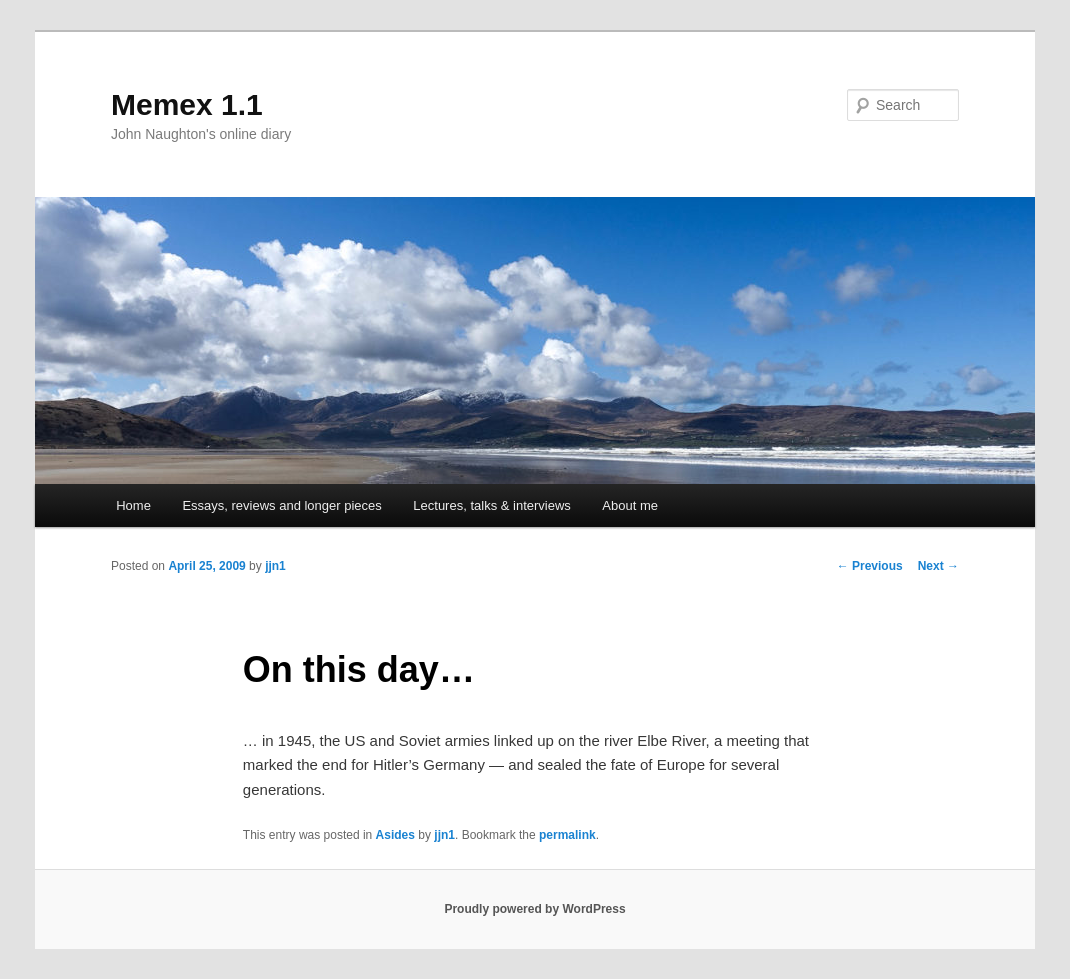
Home (133, 505)
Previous (870, 566)
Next (938, 566)
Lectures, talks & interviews (492, 505)
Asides (395, 835)
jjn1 (275, 566)
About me (630, 505)
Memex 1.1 (187, 104)
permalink (567, 835)
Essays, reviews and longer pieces (281, 505)
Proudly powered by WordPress (534, 909)
